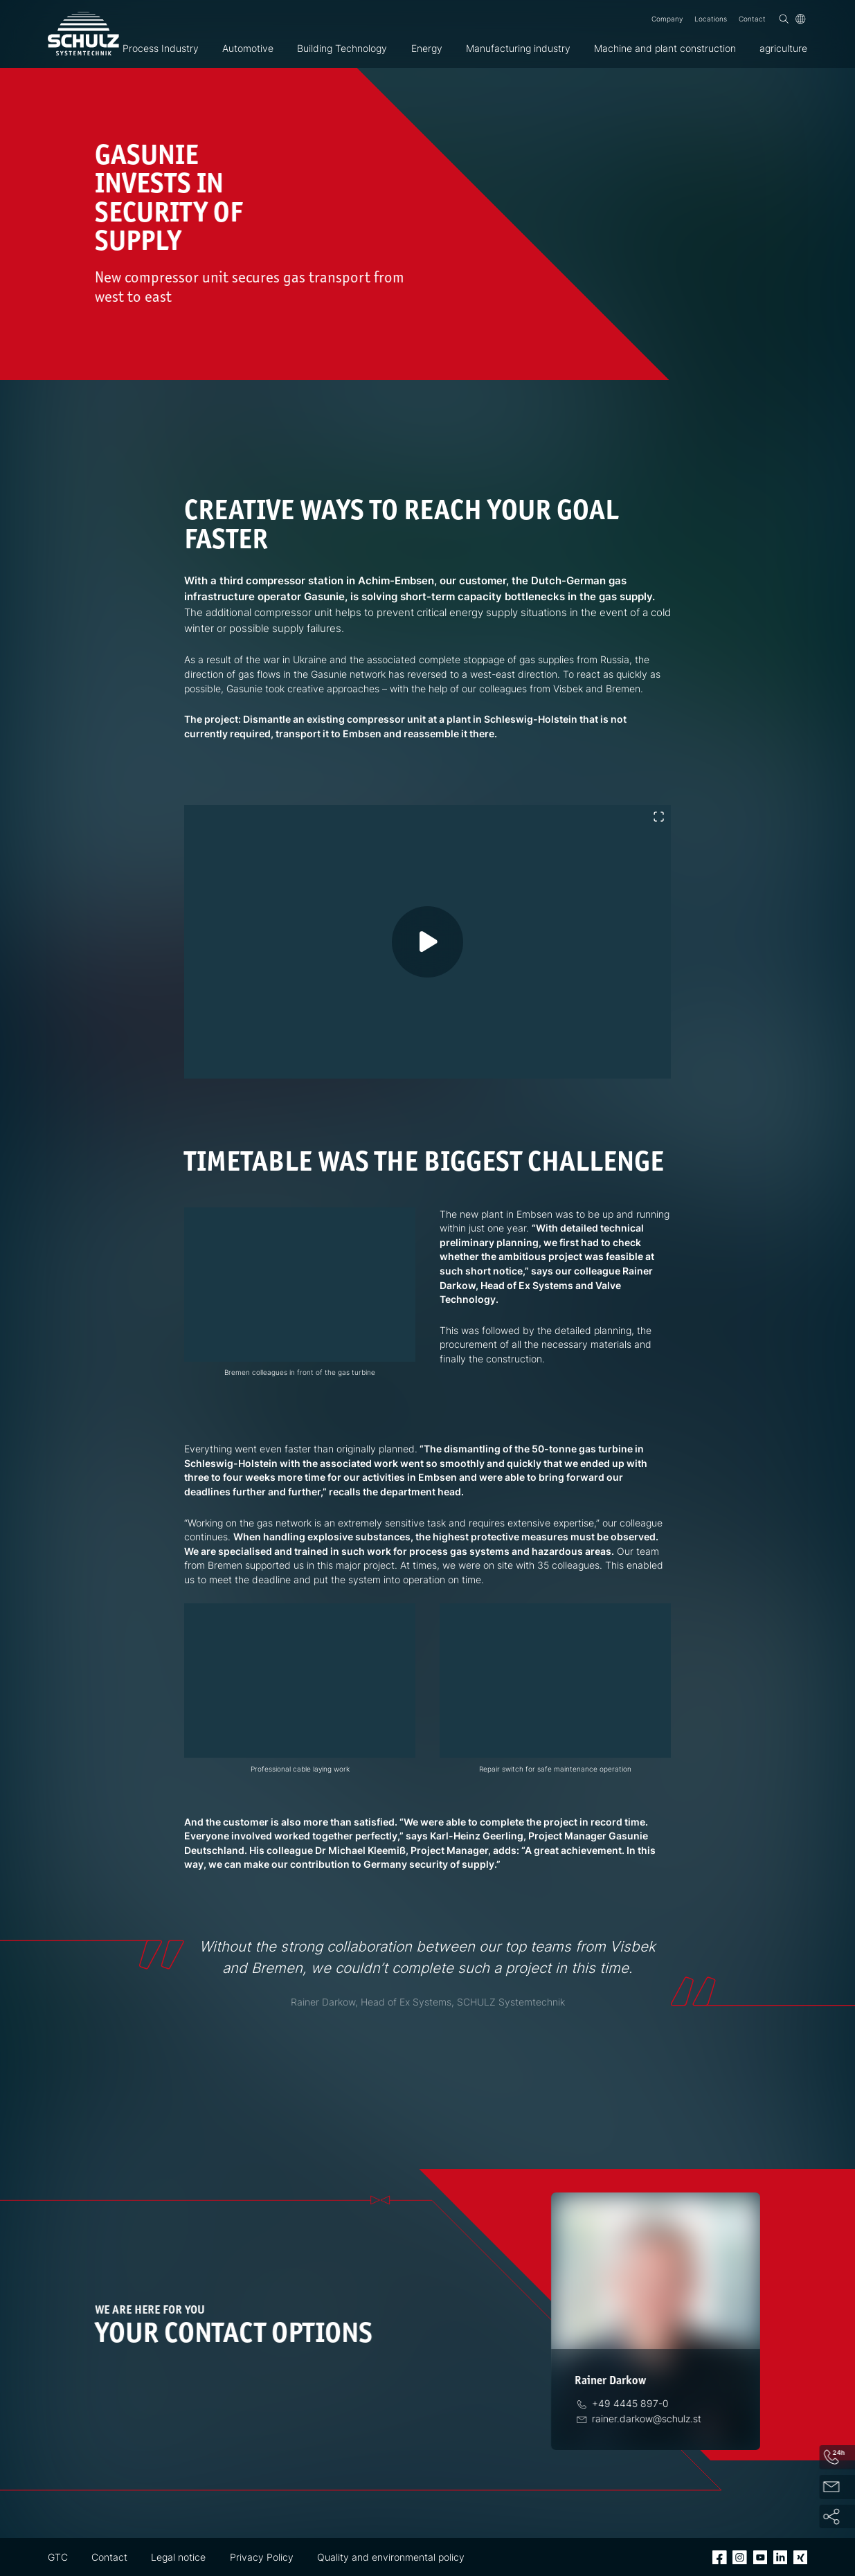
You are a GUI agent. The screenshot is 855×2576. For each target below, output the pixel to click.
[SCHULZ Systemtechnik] (83, 33)
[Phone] (627, 2403)
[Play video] (445, 960)
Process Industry (161, 48)
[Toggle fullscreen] (659, 816)
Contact (752, 19)
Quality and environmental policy (391, 2557)
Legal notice (178, 2557)
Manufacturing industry (518, 48)
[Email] (643, 2418)
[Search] (784, 19)
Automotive (247, 48)
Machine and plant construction (665, 48)
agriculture (783, 48)
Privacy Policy (262, 2557)
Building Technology (342, 48)
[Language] (800, 19)
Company (667, 19)
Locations (710, 19)
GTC (58, 2557)
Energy (426, 48)
